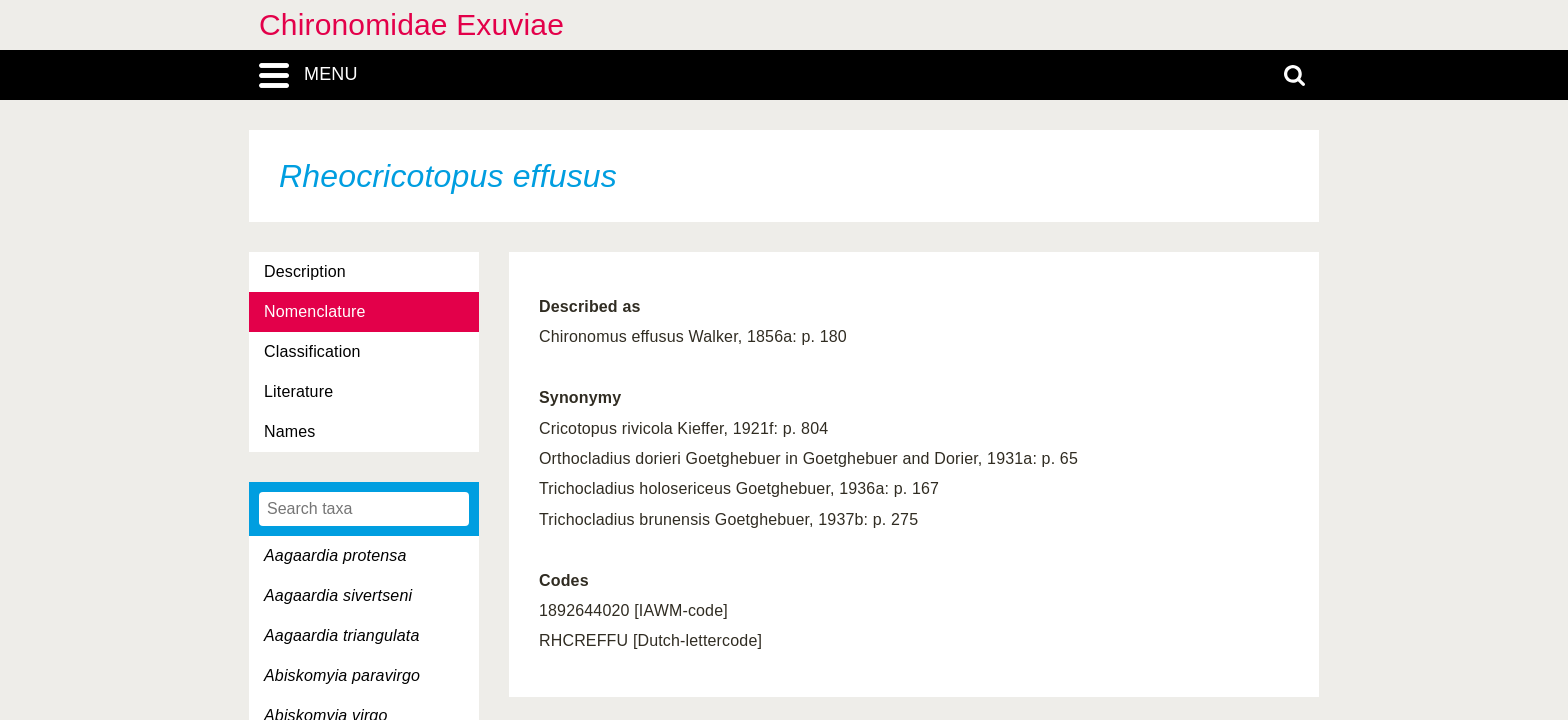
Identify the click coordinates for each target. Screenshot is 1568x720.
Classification (312, 351)
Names (289, 431)
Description (305, 271)
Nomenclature (315, 311)
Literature (298, 391)
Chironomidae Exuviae (411, 24)
